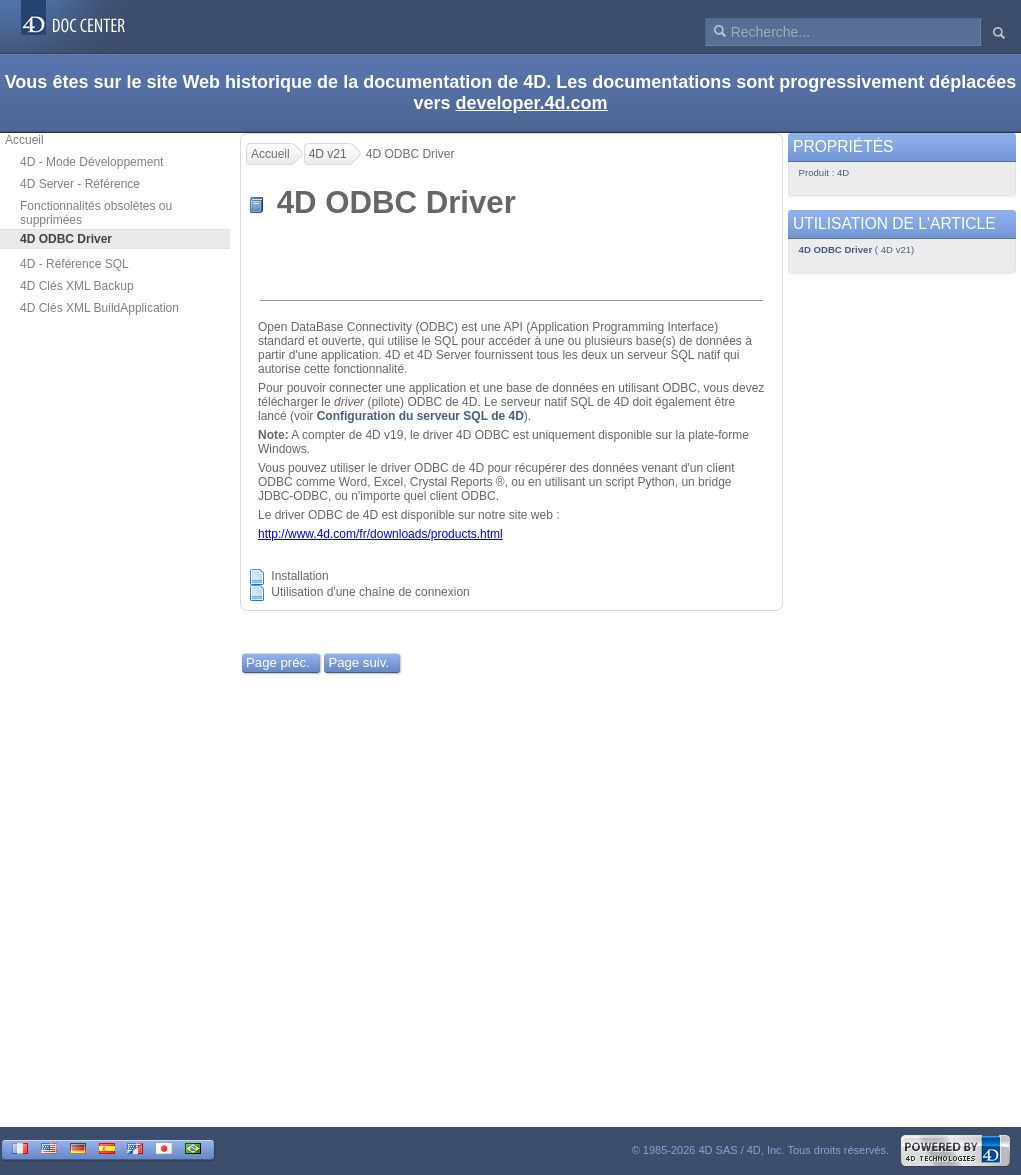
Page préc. (278, 662)
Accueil (24, 140)
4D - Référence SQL (74, 264)
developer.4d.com (531, 103)
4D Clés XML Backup (77, 286)
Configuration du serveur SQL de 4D (420, 416)
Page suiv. (358, 662)
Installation (299, 577)
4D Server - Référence (80, 184)
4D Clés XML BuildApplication (99, 308)
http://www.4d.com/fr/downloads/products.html (380, 534)
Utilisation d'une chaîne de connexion (370, 593)
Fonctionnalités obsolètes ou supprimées (96, 213)
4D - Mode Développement (91, 162)
